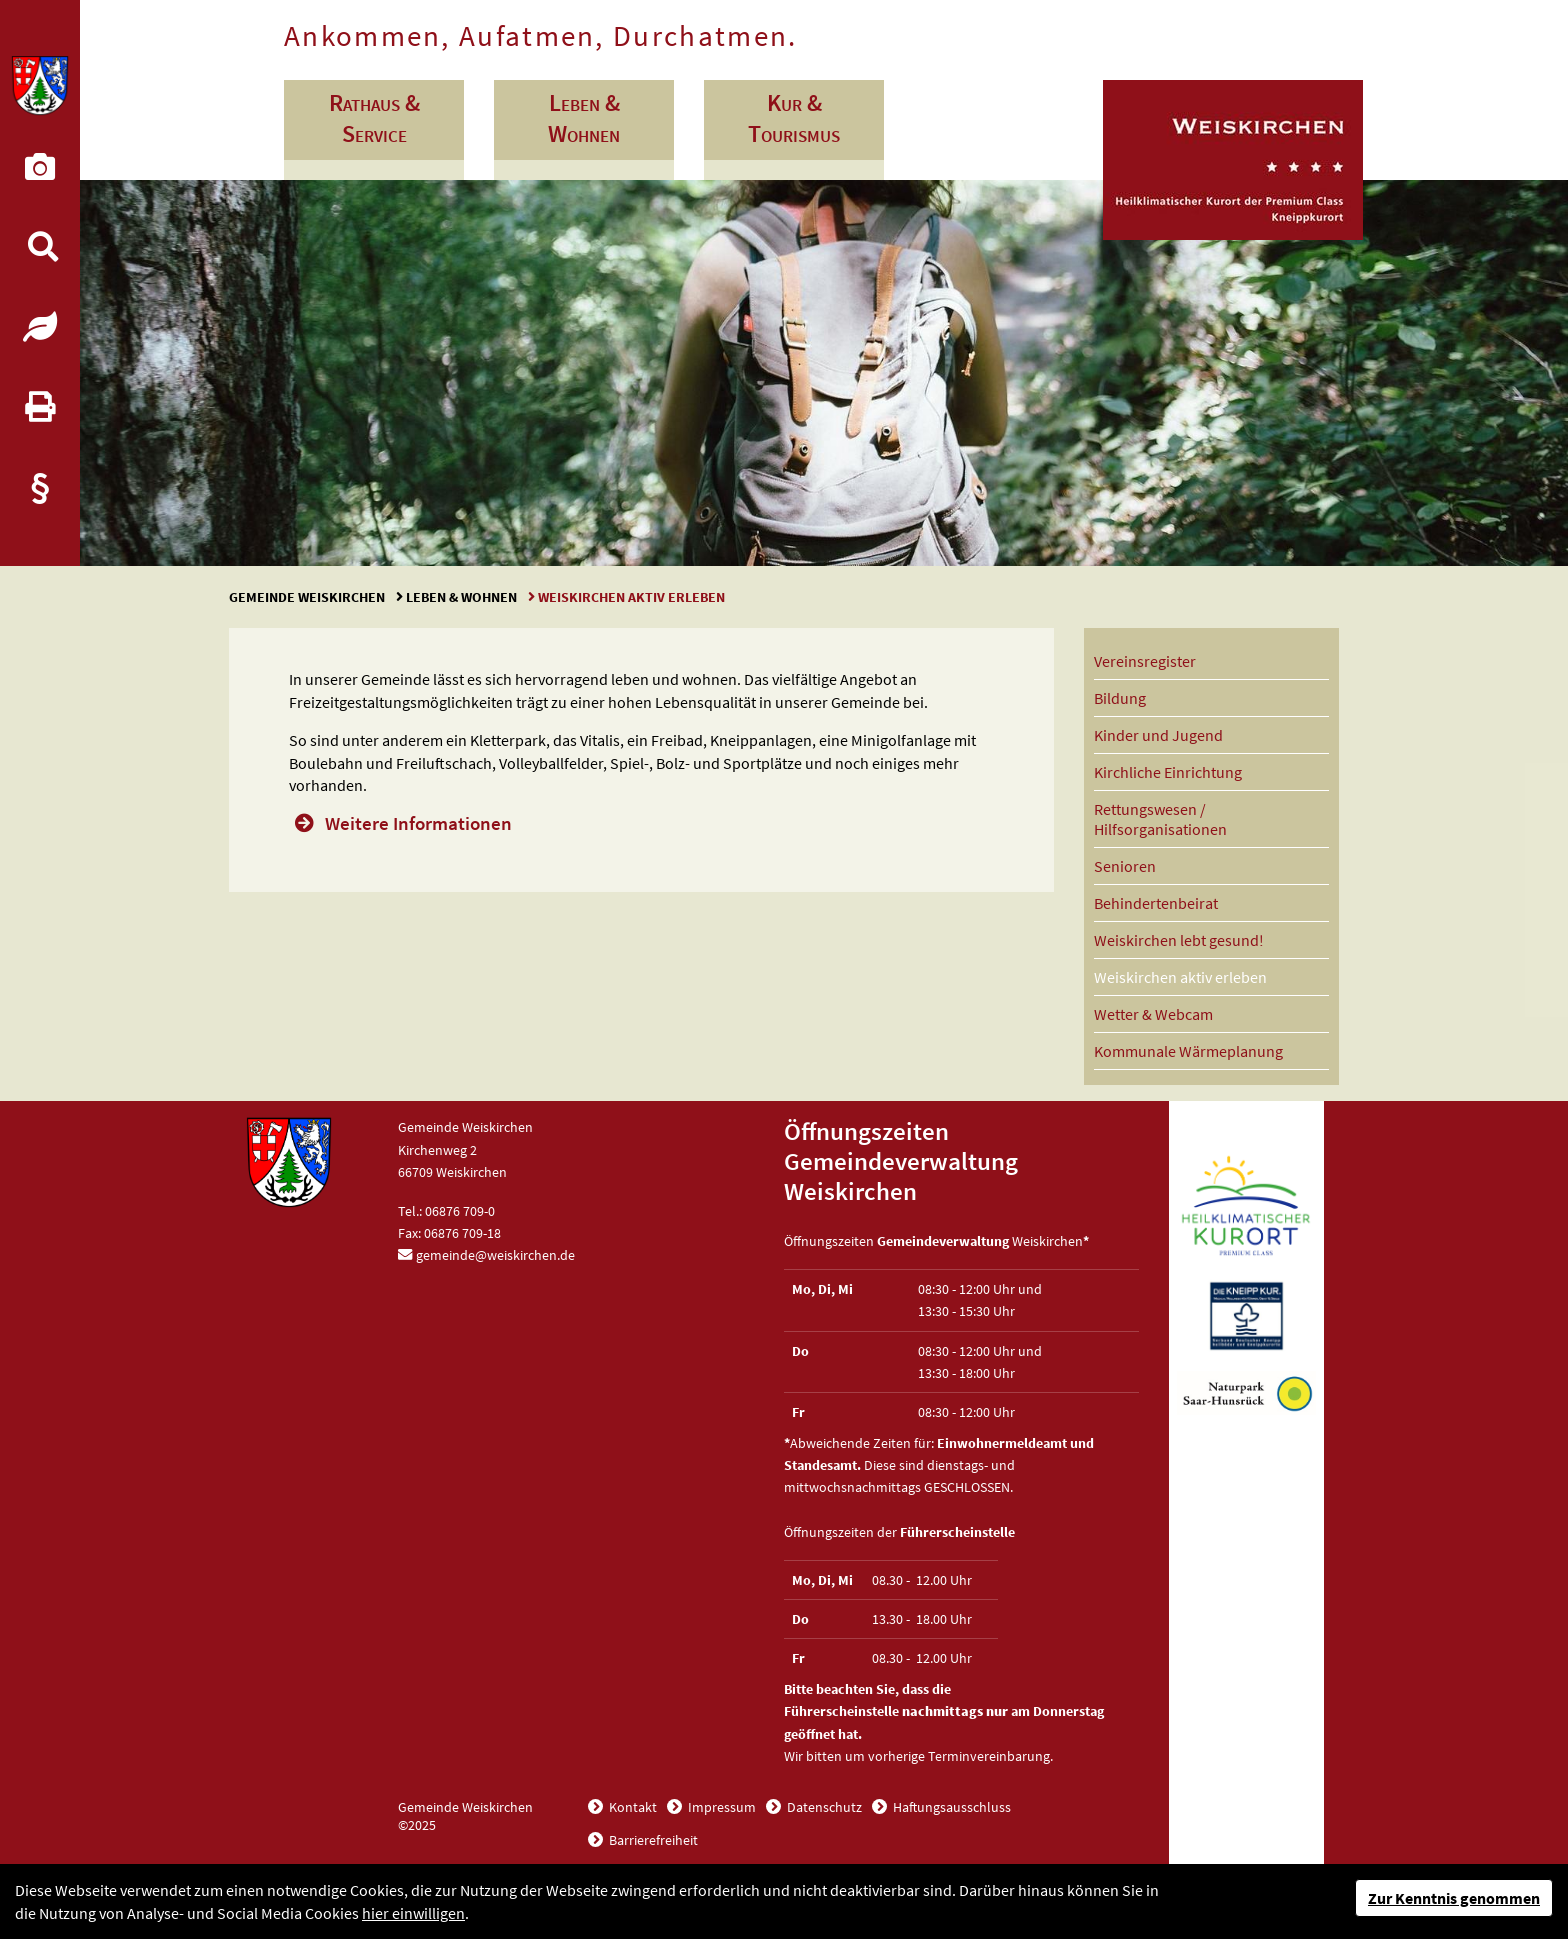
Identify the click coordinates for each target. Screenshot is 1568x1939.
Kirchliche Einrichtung (1168, 772)
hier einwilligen (413, 1913)
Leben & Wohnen (461, 597)
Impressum (720, 1807)
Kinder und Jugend (1158, 735)
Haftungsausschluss (950, 1807)
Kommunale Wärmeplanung (1188, 1051)
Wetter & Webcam (1153, 1014)
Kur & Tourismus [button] (794, 118)
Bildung (1120, 698)
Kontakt (631, 1807)
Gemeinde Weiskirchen (308, 597)
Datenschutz (823, 1807)
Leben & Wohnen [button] (584, 118)
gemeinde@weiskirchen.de (495, 1255)
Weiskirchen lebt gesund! (1179, 940)
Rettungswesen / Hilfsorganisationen (1160, 819)
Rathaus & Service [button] (374, 118)
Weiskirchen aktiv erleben (1180, 977)
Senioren (1125, 866)
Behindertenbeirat (1156, 903)
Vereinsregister (1145, 661)
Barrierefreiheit (652, 1840)
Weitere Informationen (418, 823)
